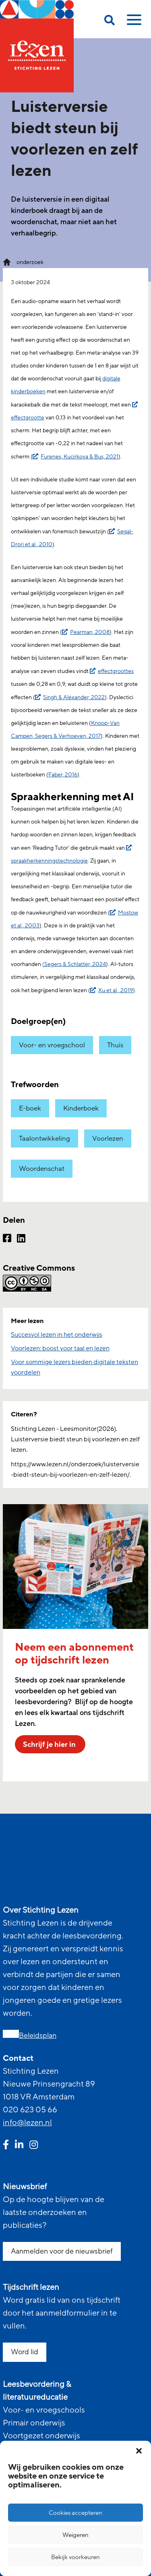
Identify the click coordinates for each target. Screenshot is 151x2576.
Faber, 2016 (62, 774)
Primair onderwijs (34, 2423)
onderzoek (30, 262)
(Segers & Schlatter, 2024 (74, 964)
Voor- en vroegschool (52, 1045)
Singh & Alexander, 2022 (74, 697)
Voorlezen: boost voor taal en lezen (60, 1348)
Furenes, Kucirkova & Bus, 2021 (79, 456)
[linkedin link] (19, 2145)
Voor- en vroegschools (44, 2410)
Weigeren (75, 2535)
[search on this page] (109, 21)
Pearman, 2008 (90, 632)
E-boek (30, 1108)
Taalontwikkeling (44, 1138)
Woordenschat (41, 1168)
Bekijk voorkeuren (75, 2557)
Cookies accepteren (75, 2513)
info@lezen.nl (27, 2123)
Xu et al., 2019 (115, 990)
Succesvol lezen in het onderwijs (56, 1334)
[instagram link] (33, 2145)
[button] (139, 2451)
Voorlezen (107, 1138)
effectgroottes (116, 671)
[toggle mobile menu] (133, 22)
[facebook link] (6, 2145)
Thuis (115, 1045)
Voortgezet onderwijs (41, 2436)
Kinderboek (81, 1108)
